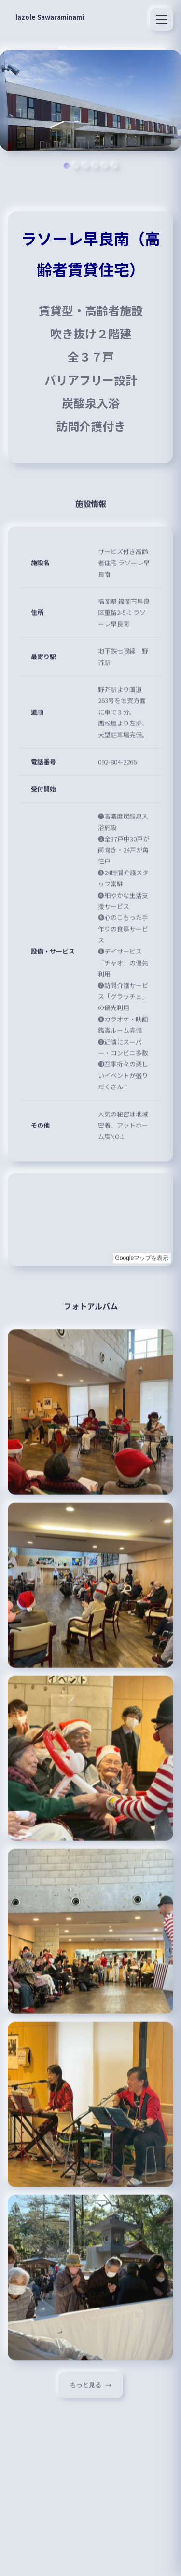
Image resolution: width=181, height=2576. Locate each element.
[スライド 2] (76, 166)
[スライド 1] (67, 166)
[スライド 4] (95, 166)
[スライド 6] (115, 166)
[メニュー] (161, 19)
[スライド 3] (86, 166)
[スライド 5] (105, 166)
